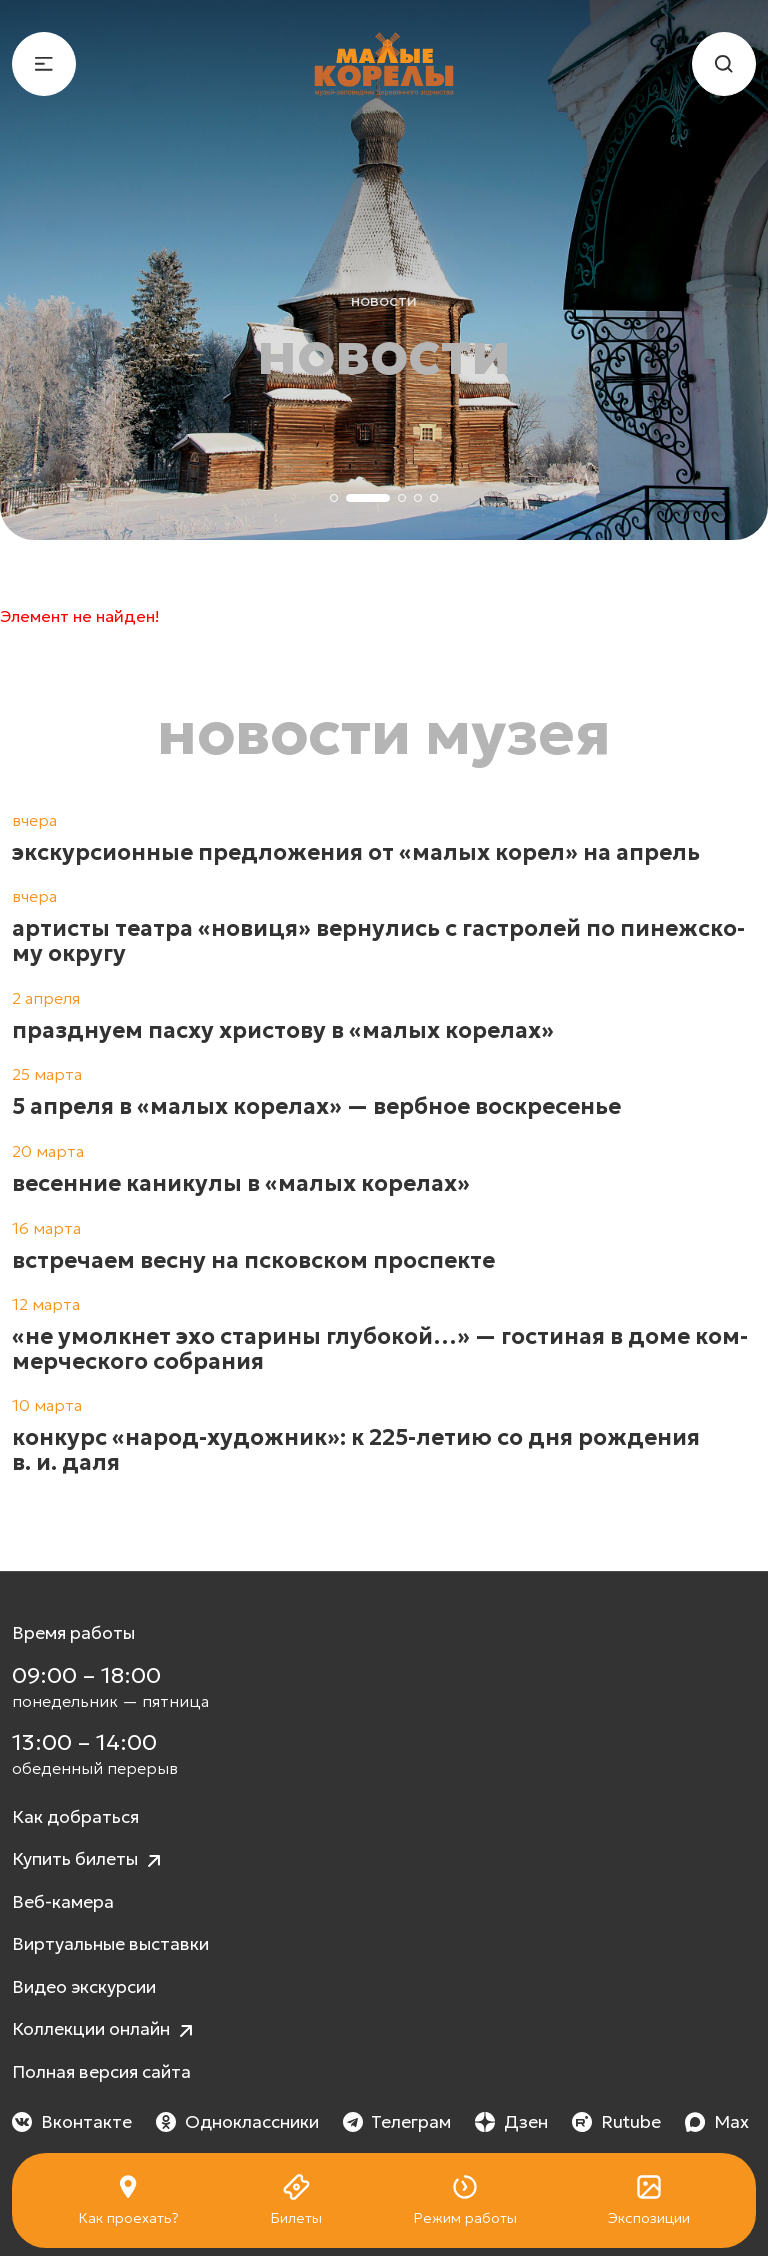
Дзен (511, 2122)
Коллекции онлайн (105, 2030)
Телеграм (397, 2122)
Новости (384, 300)
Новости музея (384, 733)
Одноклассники (237, 2122)
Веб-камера (63, 1902)
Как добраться (75, 1817)
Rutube (616, 2122)
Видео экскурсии (84, 1987)
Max (717, 2122)
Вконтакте (72, 2122)
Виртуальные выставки (110, 1944)
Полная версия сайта (101, 2072)
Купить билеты (89, 1860)
